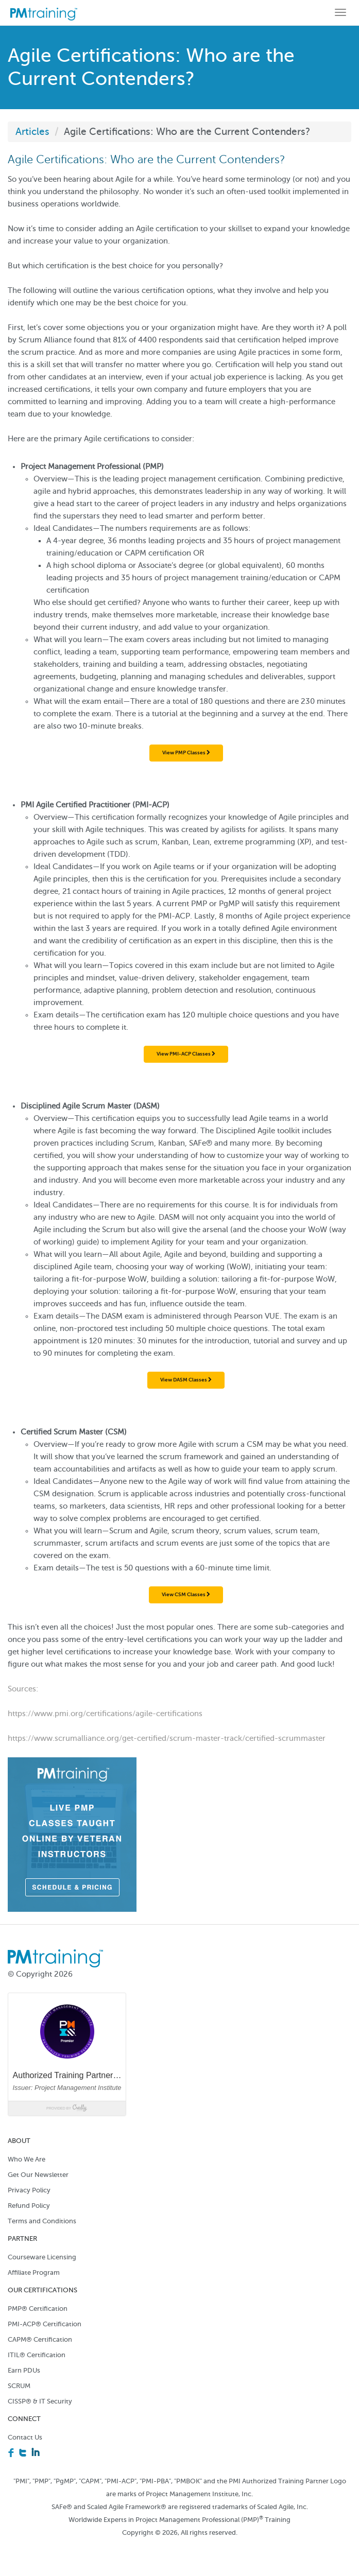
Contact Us (25, 2437)
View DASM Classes (186, 1379)
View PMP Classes (186, 752)
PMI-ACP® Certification (44, 2324)
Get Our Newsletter (38, 2175)
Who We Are (26, 2159)
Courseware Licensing (42, 2257)
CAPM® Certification (40, 2339)
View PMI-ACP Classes (186, 1054)
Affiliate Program (34, 2272)
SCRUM (19, 2386)
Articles (32, 131)
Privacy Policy (29, 2190)
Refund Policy (29, 2205)
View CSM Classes (186, 1594)
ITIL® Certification (36, 2355)
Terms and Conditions (42, 2221)
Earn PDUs (24, 2370)
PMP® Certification (37, 2308)
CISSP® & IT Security (40, 2401)
